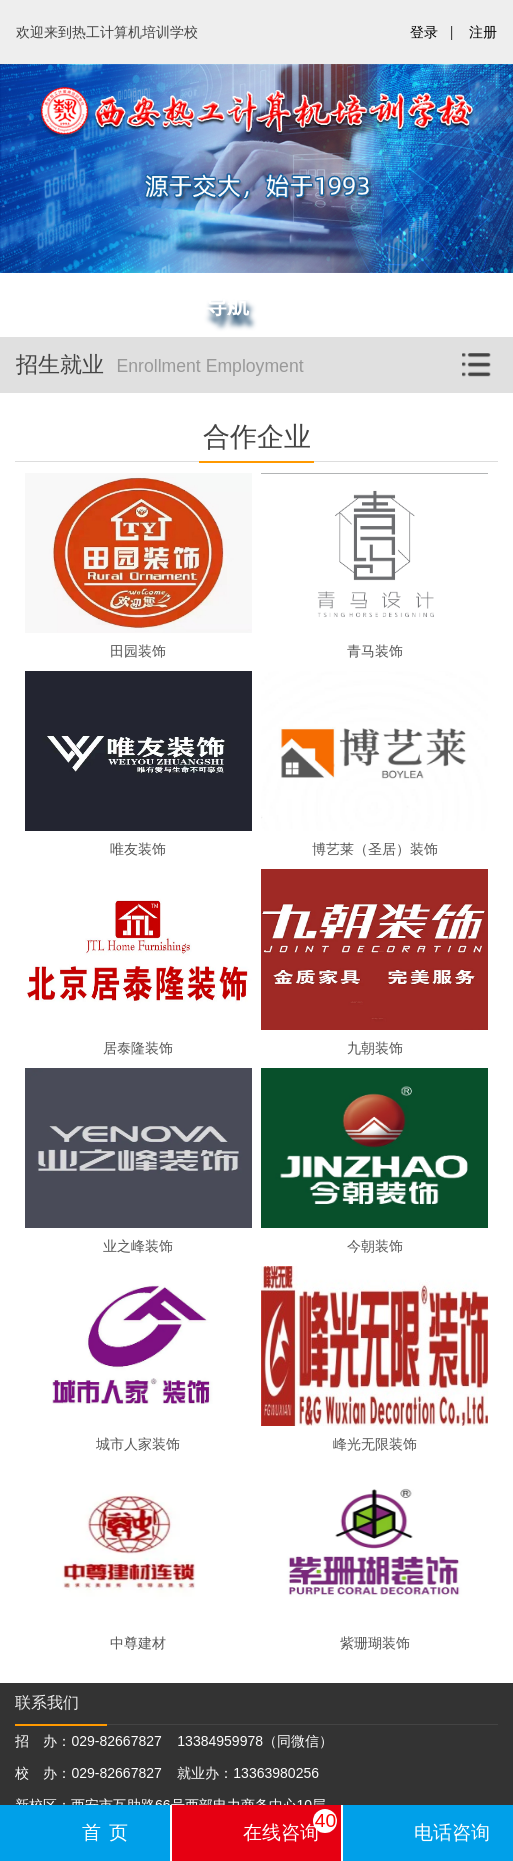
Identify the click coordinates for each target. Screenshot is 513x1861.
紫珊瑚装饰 (375, 1643)
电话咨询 (452, 1832)
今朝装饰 (375, 1246)
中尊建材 (138, 1643)
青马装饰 (375, 651)
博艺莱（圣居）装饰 (375, 849)
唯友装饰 (138, 849)
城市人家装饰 (138, 1444)
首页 (109, 1832)
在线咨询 (290, 1826)
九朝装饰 (375, 1048)
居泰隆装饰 (138, 1048)
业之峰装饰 (138, 1246)
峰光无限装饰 (375, 1444)
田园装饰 (138, 651)
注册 (483, 32)
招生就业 (264, 359)
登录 (424, 32)
